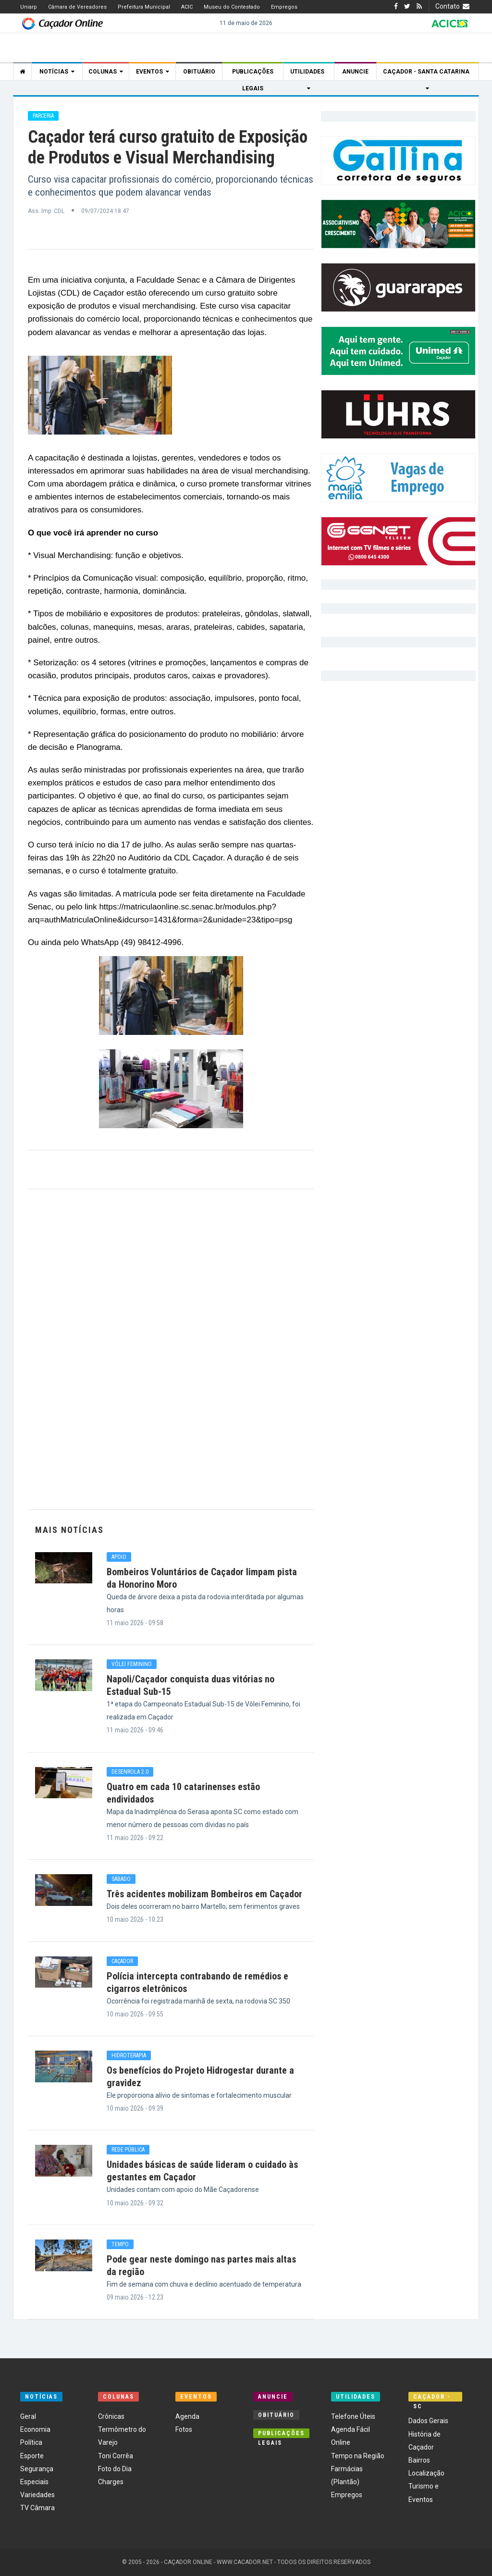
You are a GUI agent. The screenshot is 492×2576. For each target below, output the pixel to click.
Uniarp (28, 7)
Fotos (183, 2429)
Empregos (284, 7)
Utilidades (308, 74)
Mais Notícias (69, 1530)
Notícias (56, 71)
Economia (35, 2429)
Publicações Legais (252, 74)
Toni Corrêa (115, 2456)
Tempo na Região (357, 2456)
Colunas (105, 71)
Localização (426, 2473)
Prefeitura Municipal (144, 7)
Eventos (152, 71)
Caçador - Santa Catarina (427, 74)
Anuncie (355, 71)
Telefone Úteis (353, 2416)
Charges (110, 2482)
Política (31, 2442)
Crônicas (111, 2416)
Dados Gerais (428, 2421)
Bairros (419, 2460)
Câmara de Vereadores (77, 7)
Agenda (187, 2416)
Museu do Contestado (232, 7)
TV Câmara (37, 2508)
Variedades (37, 2495)
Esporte (32, 2456)
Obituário (199, 71)
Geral (28, 2416)
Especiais (34, 2482)
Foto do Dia (115, 2469)
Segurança (36, 2469)
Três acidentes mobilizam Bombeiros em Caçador (204, 1894)
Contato (453, 6)
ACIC (187, 7)
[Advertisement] (171, 1349)
